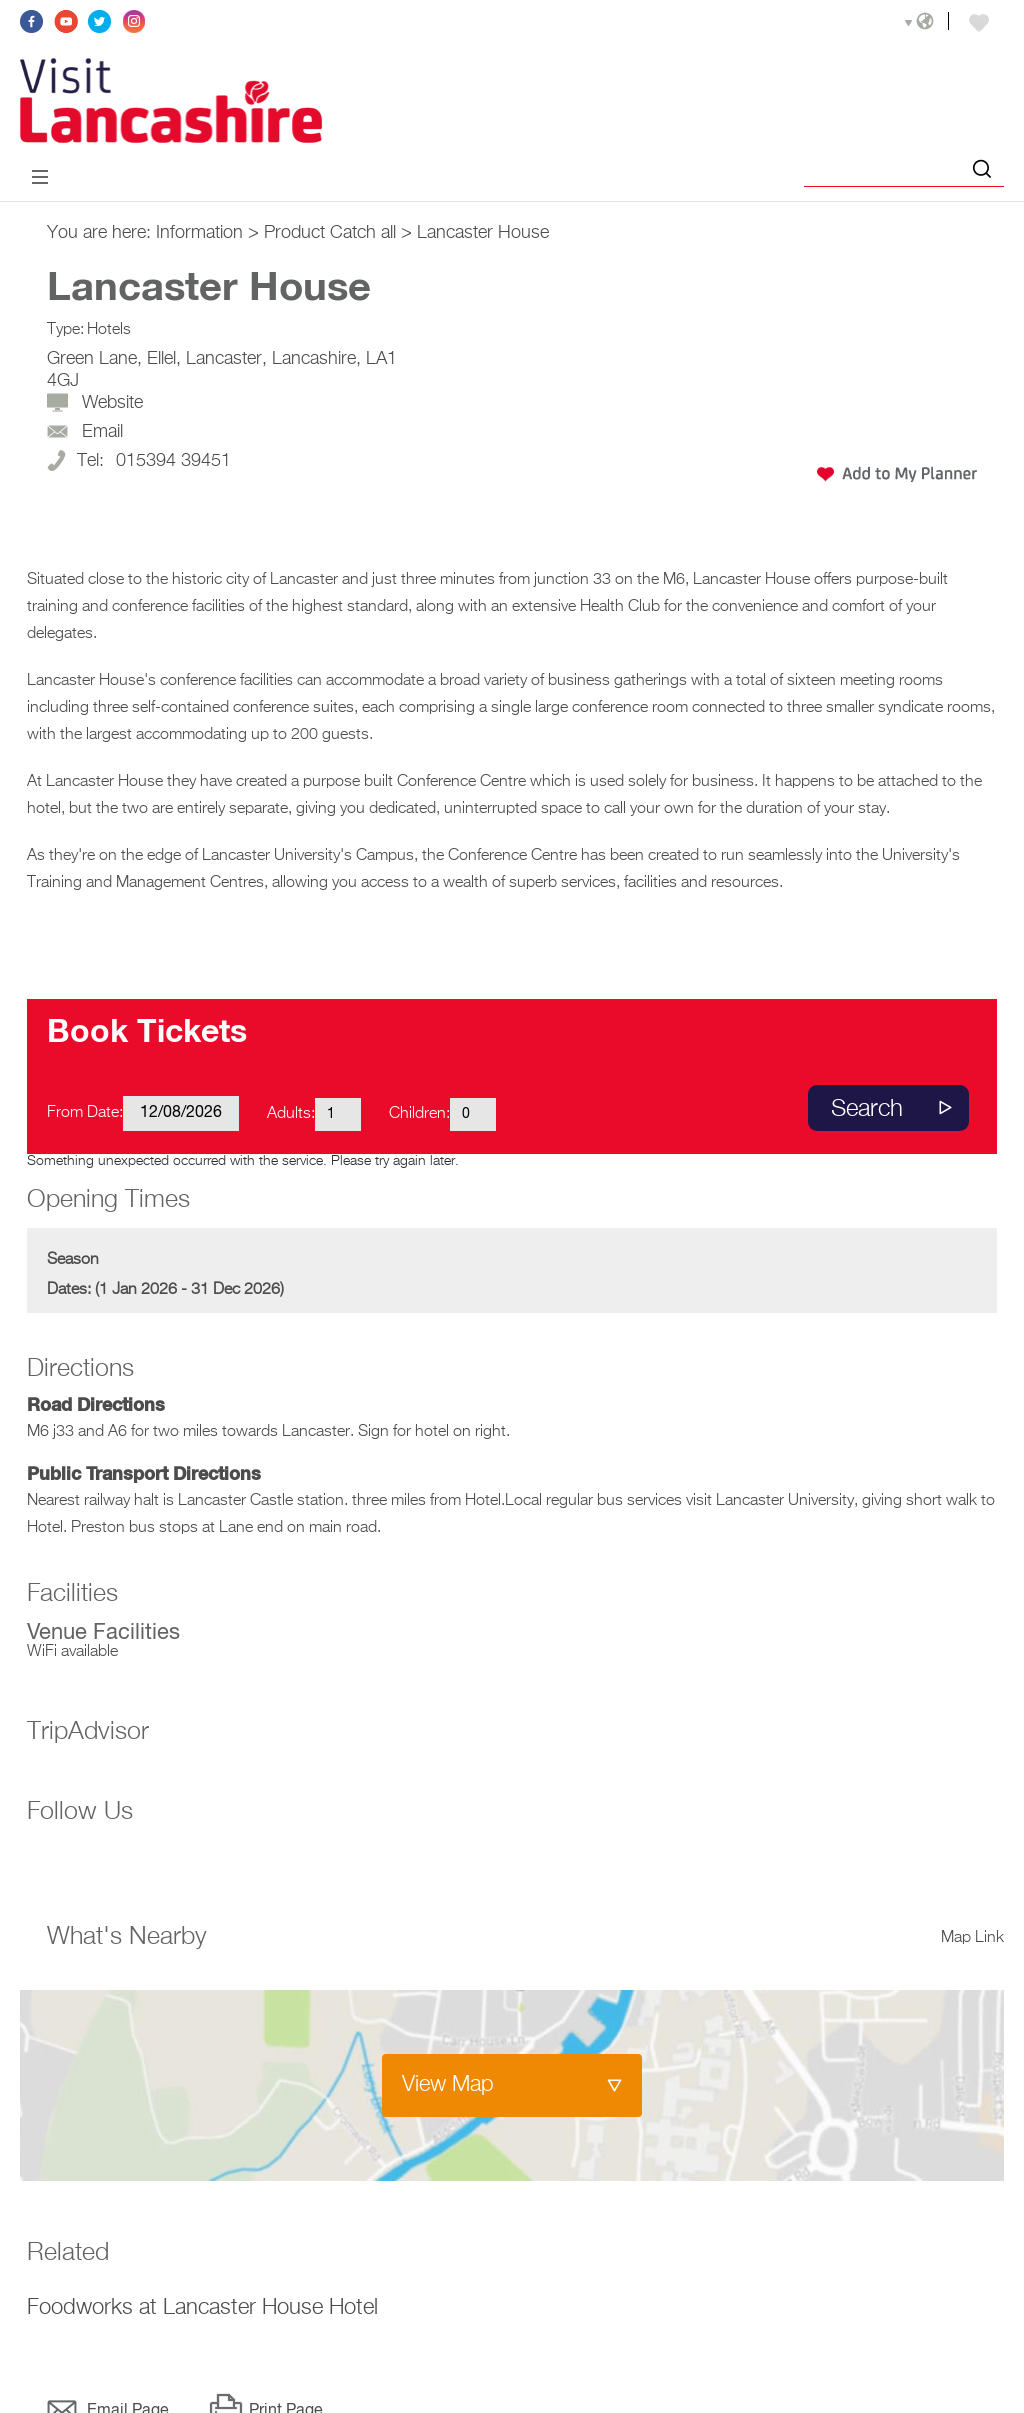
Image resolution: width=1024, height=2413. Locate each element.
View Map (448, 2085)
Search (867, 1109)
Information (199, 233)
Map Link (972, 1938)
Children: (419, 1114)
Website (112, 403)
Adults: (291, 1114)
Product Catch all (330, 233)
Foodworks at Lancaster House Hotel (202, 2308)
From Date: (85, 1113)
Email (102, 432)
